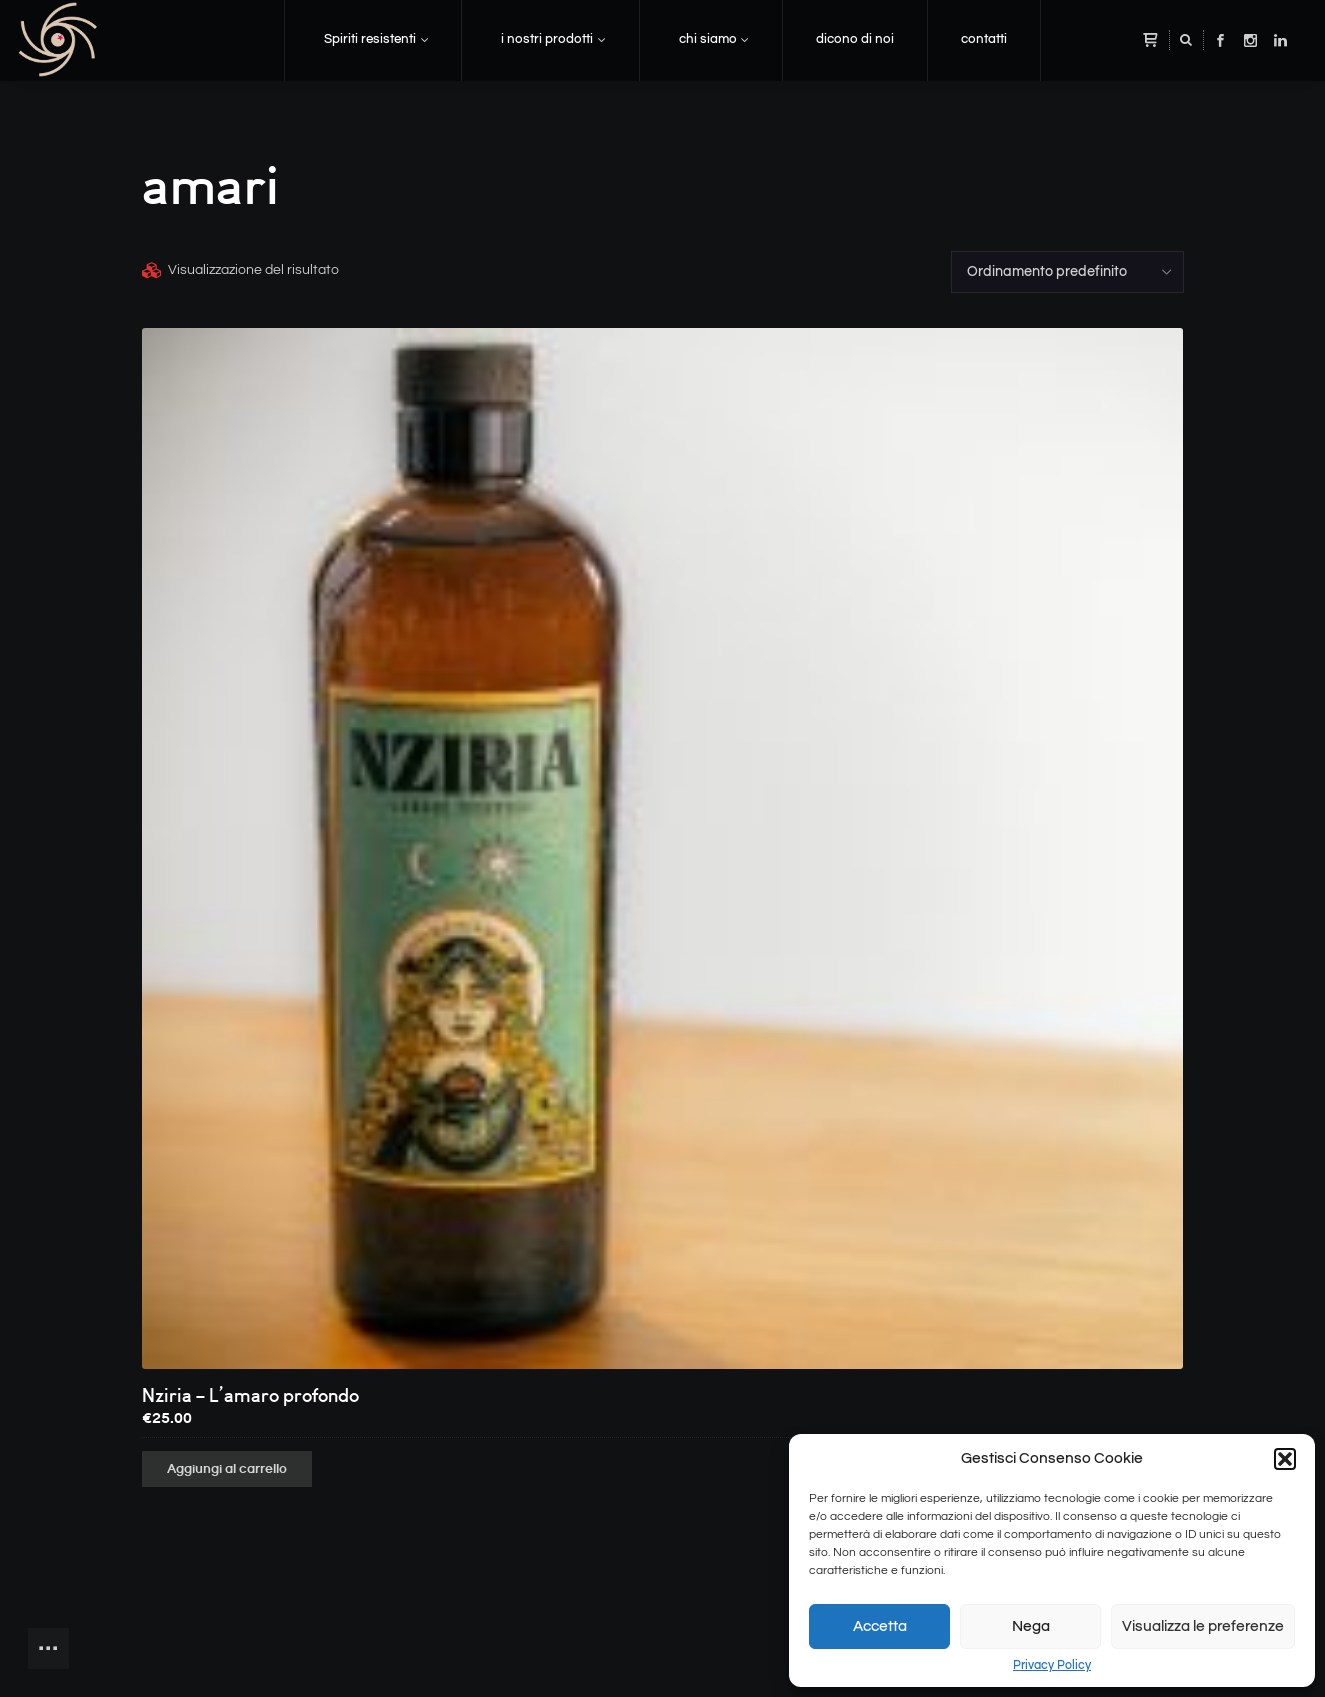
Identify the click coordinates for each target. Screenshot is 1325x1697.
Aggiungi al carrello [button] (227, 1469)
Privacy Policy (1052, 1665)
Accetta (880, 1626)
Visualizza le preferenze (1203, 1626)
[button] (1285, 1459)
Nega (1031, 1626)
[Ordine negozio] (1067, 272)
